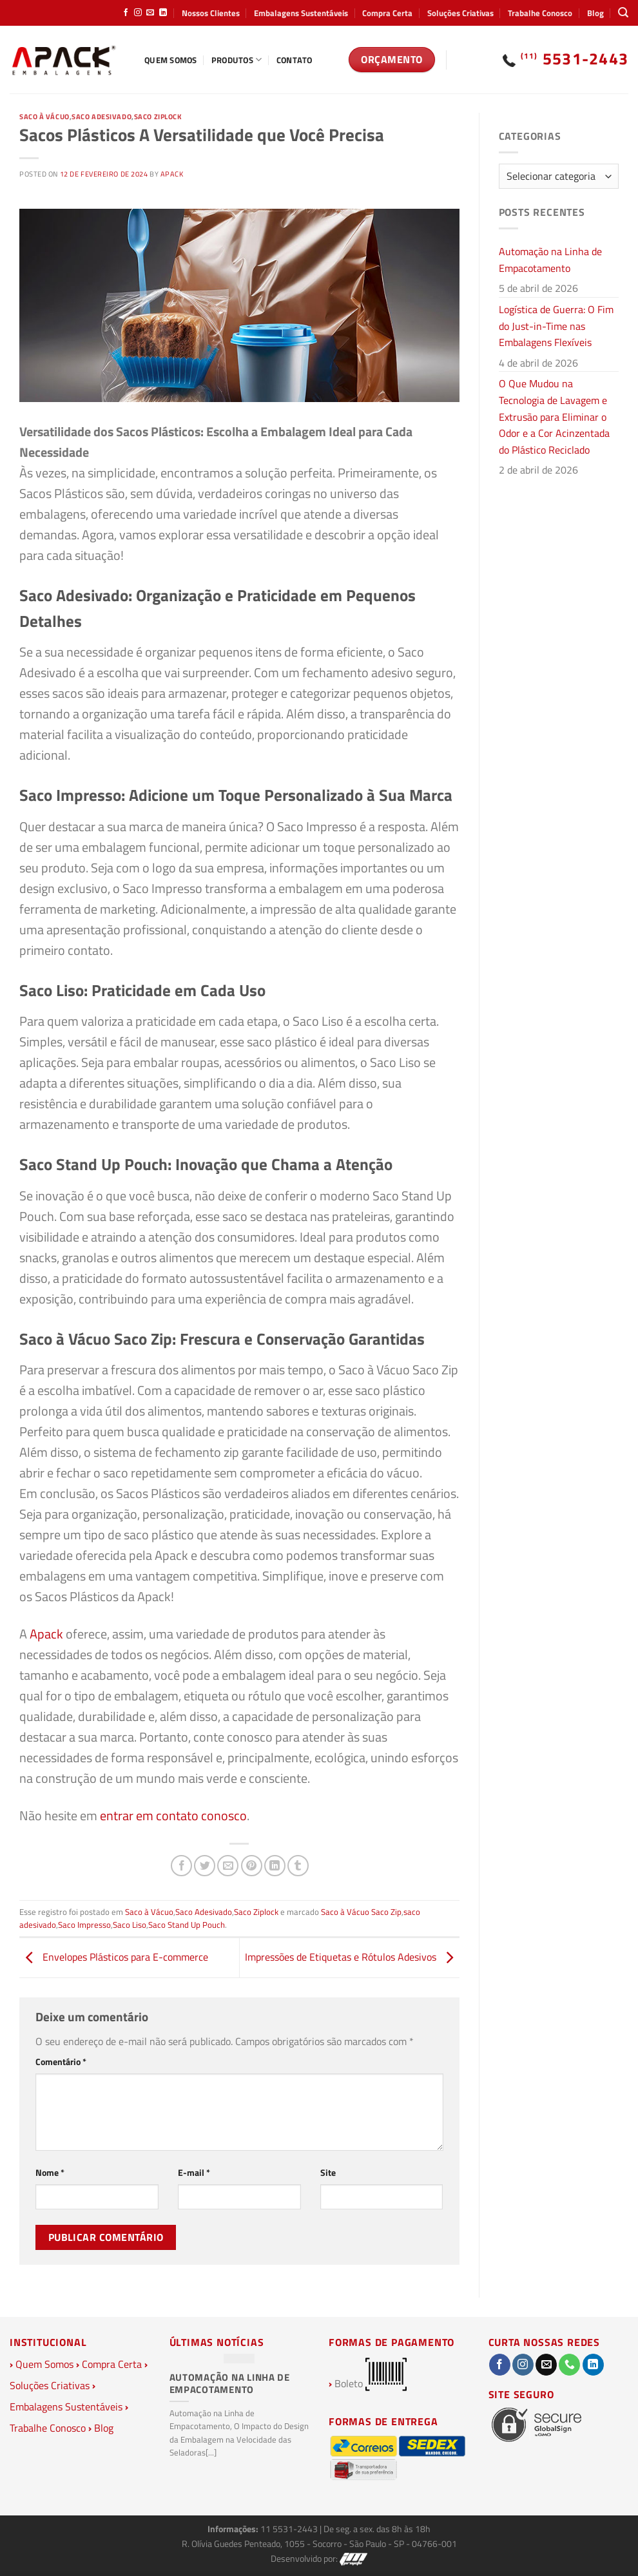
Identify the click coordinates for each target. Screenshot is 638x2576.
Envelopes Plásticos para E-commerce (113, 1957)
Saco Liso (129, 1924)
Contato (294, 59)
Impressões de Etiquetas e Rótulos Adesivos (352, 1957)
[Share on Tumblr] (298, 1865)
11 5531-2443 (290, 2529)
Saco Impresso (84, 1924)
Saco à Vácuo (44, 116)
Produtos (236, 59)
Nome (49, 2173)
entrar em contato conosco (173, 1815)
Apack (172, 173)
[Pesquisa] (623, 12)
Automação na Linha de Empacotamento (550, 260)
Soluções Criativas (460, 12)
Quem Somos (170, 59)
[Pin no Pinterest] (251, 1865)
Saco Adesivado (101, 116)
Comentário (60, 2062)
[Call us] (569, 2365)
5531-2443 (575, 58)
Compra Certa (387, 12)
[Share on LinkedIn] (274, 1865)
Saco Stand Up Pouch (186, 1924)
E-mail (194, 2173)
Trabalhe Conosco (540, 12)
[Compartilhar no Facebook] (181, 1865)
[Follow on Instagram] (138, 12)
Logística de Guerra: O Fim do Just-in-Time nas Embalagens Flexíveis (556, 326)
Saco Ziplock (158, 116)
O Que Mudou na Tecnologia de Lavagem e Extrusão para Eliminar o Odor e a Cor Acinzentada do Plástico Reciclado (554, 416)
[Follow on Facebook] (126, 12)
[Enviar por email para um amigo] (227, 1865)
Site (328, 2173)
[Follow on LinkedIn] (163, 12)
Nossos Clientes (211, 12)
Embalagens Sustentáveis (301, 12)
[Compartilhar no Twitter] (204, 1865)
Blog (595, 12)
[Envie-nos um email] (150, 12)
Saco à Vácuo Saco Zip (361, 1911)
